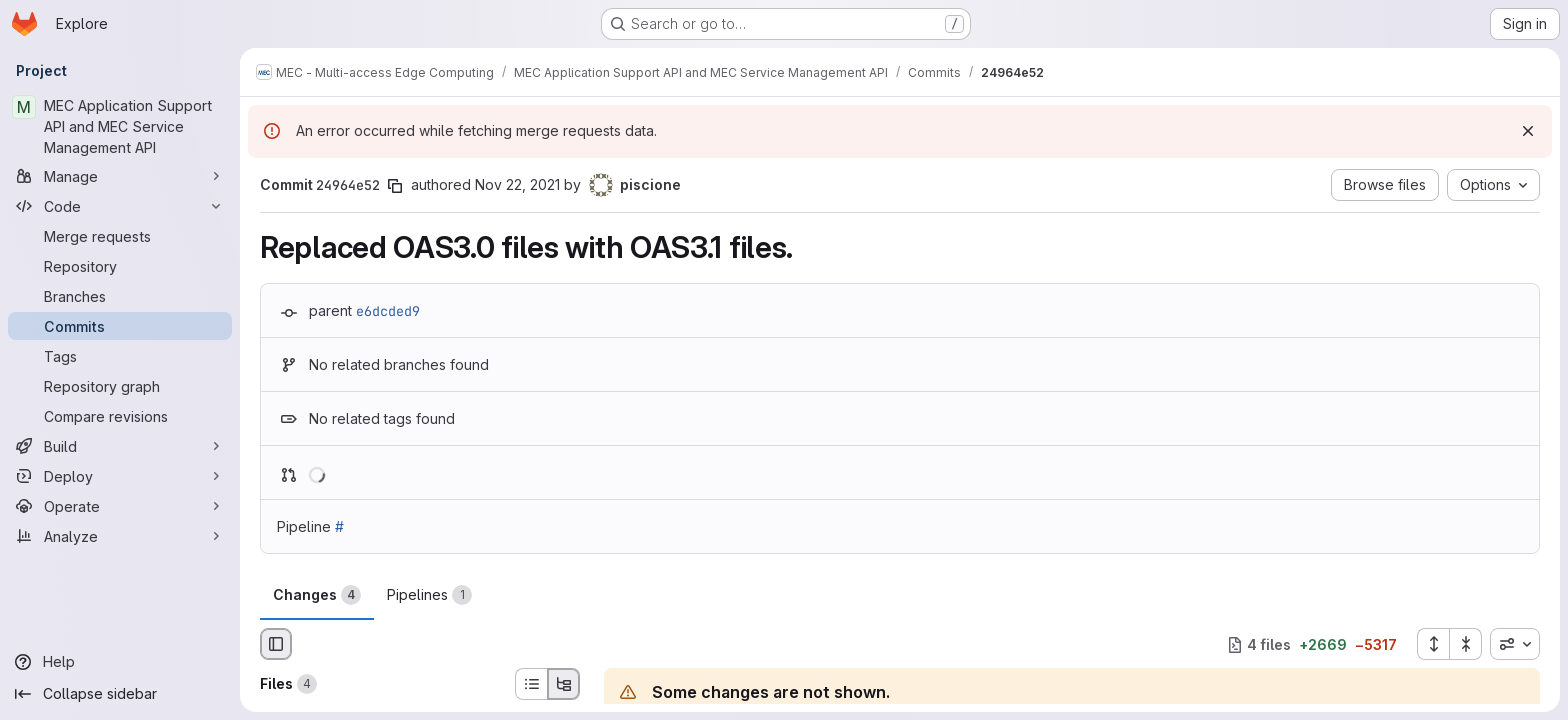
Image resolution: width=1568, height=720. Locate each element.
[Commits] (120, 326)
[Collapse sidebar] (120, 694)
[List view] (531, 684)
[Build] (120, 446)
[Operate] (120, 506)
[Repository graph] (120, 386)
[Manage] (120, 176)
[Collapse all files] (1466, 644)
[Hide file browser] (276, 644)
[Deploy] (120, 476)
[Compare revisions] (120, 416)
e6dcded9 (388, 311)
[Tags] (120, 356)
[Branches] (120, 296)
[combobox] (1515, 644)
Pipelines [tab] (429, 595)
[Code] (120, 206)
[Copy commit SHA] (395, 186)
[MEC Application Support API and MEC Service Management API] (120, 126)
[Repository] (120, 266)
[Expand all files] (1433, 644)
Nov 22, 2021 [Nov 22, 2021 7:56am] (517, 184)
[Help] (120, 662)
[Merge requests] (120, 236)
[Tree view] (564, 684)
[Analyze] (120, 536)
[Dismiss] (1528, 131)
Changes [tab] (317, 595)
